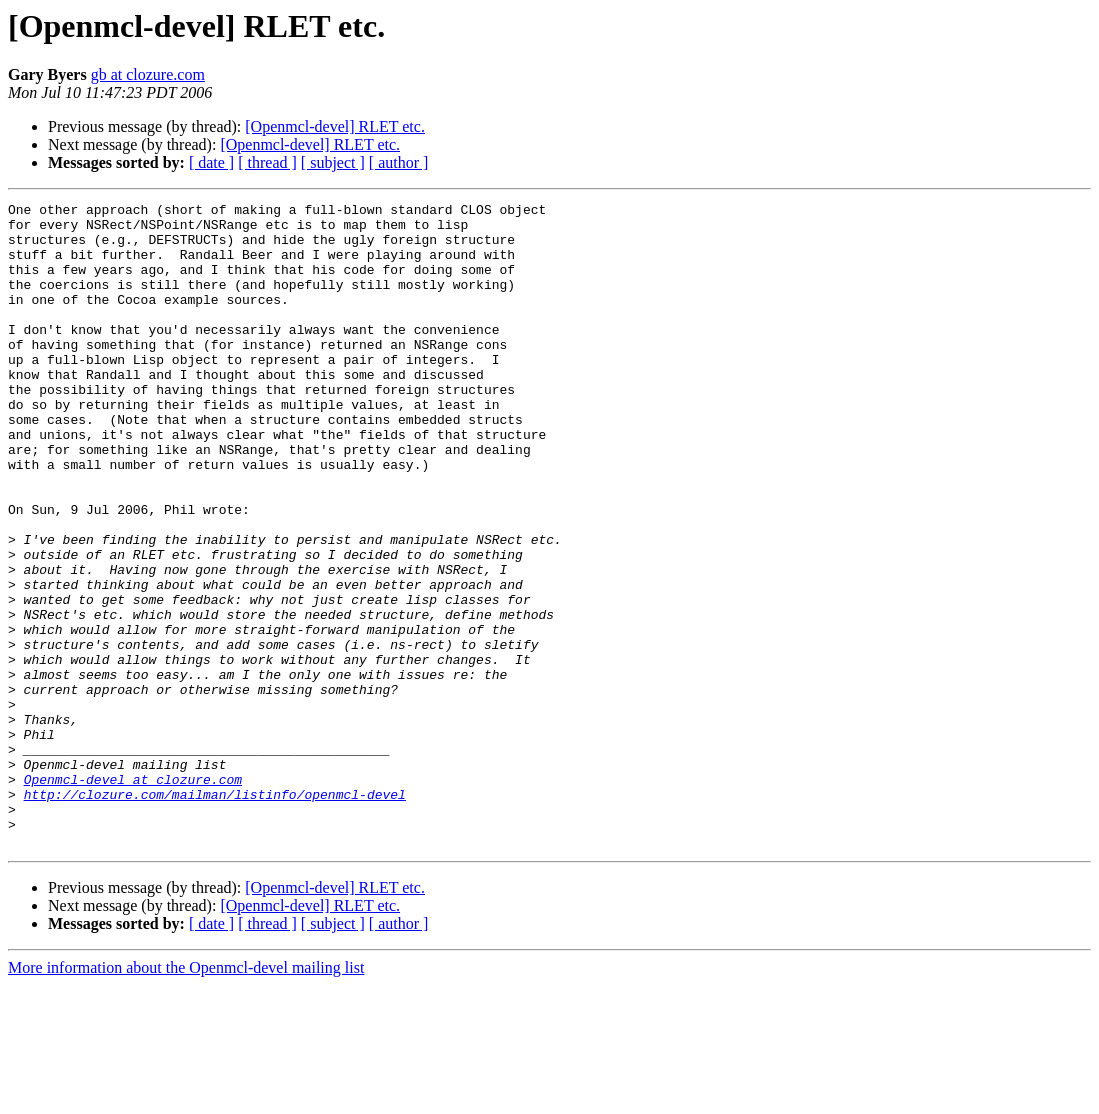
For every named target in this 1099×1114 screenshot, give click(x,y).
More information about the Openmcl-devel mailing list (186, 1096)
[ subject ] (333, 162)
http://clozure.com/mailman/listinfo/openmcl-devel (215, 914)
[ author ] (399, 162)
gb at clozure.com (148, 74)
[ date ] (211, 162)
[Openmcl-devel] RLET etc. (335, 126)
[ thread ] (267, 162)
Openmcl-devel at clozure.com (133, 896)
